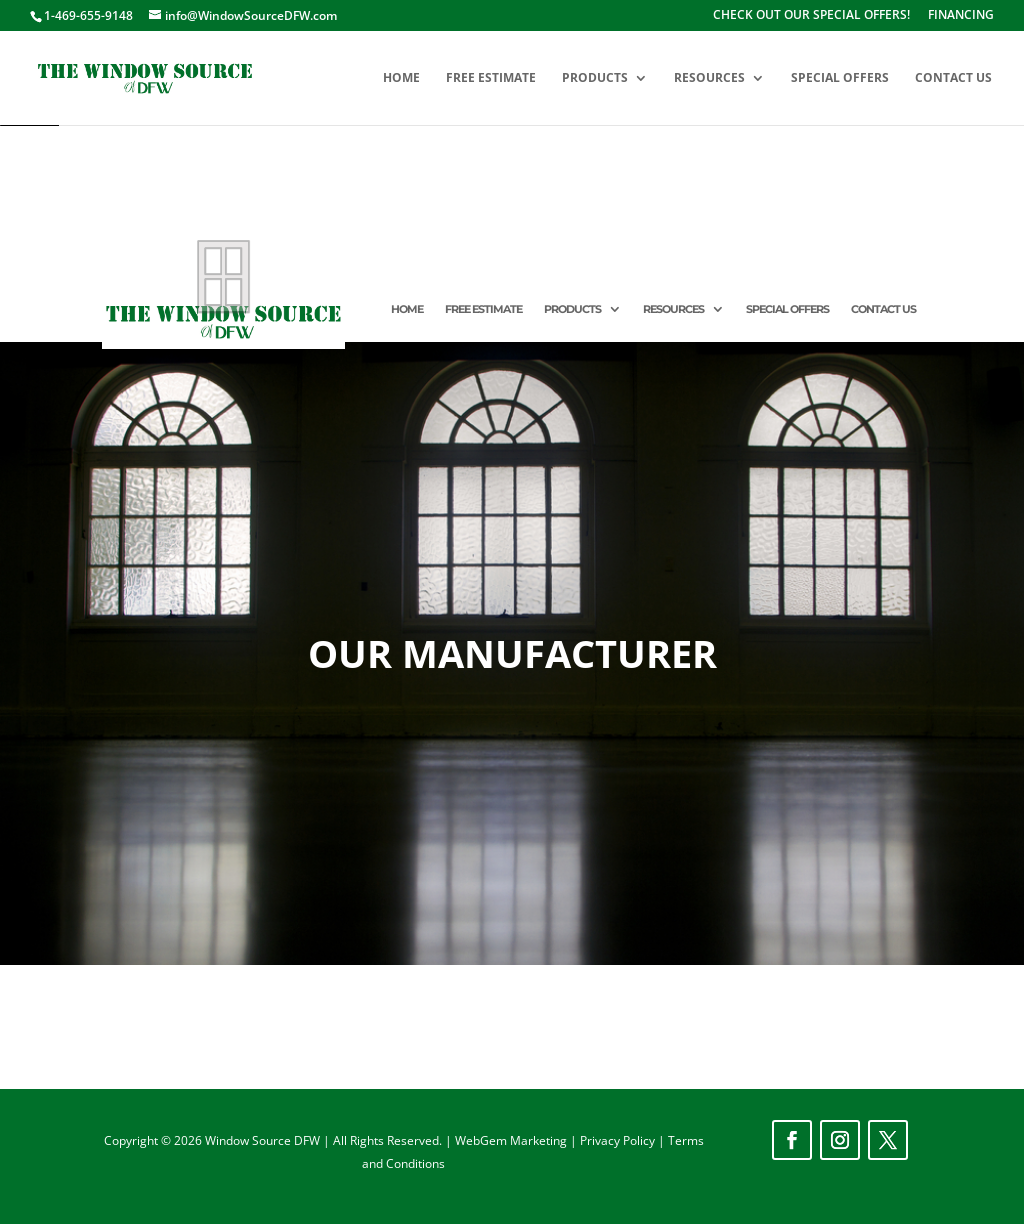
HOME (401, 78)
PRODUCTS (595, 78)
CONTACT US (953, 78)
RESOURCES (709, 78)
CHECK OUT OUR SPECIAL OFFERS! (811, 16)
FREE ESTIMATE (491, 78)
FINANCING (961, 16)
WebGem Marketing (512, 1140)
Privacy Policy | (624, 1140)
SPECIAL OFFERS (840, 78)
